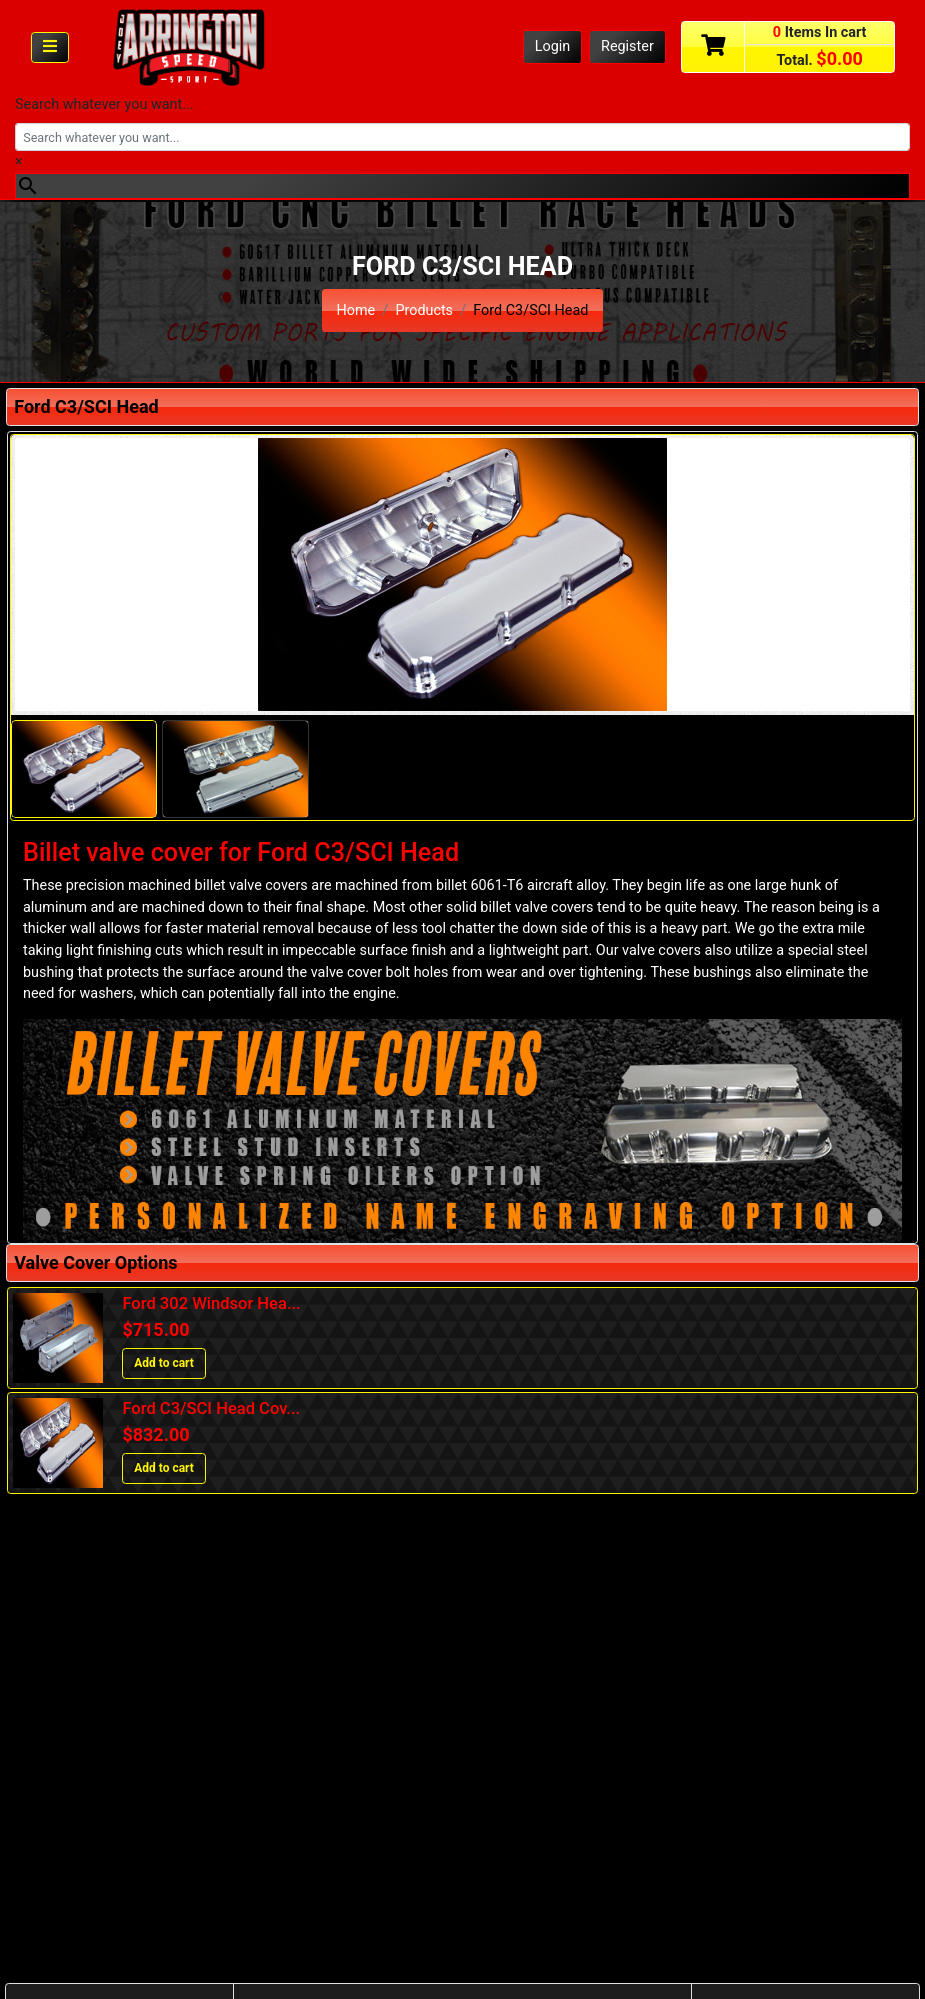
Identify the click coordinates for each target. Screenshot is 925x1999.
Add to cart (164, 1363)
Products (424, 310)
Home (355, 310)
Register (627, 46)
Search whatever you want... (104, 104)
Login (553, 46)
